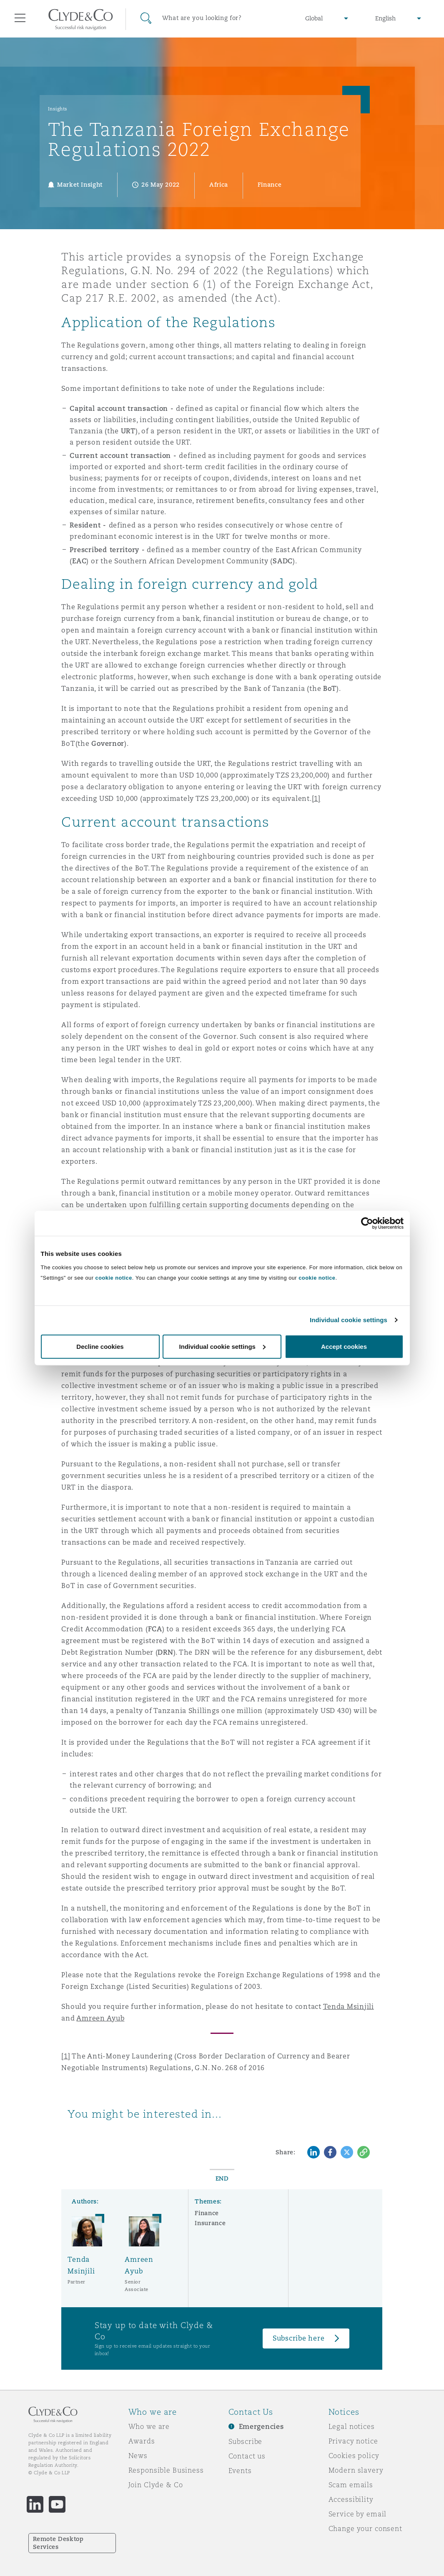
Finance (206, 2213)
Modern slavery (356, 2470)
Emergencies (261, 2426)
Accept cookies (344, 1346)
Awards (141, 2441)
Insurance (210, 2223)
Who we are (149, 2426)
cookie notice (113, 1277)
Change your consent (365, 2528)
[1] (316, 798)
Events (240, 2470)
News (138, 2455)
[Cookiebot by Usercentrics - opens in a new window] (367, 1223)
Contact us (247, 2456)
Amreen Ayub (100, 2018)
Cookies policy (354, 2455)
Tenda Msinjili (348, 2006)
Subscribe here (298, 2338)
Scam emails (351, 2485)
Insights (58, 109)
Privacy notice (353, 2441)
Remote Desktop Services (58, 2543)
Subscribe (245, 2441)
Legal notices (352, 2426)
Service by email (358, 2514)
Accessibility (351, 2499)
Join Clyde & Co (155, 2485)
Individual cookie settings (348, 1319)
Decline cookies (99, 1346)
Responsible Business (166, 2470)
